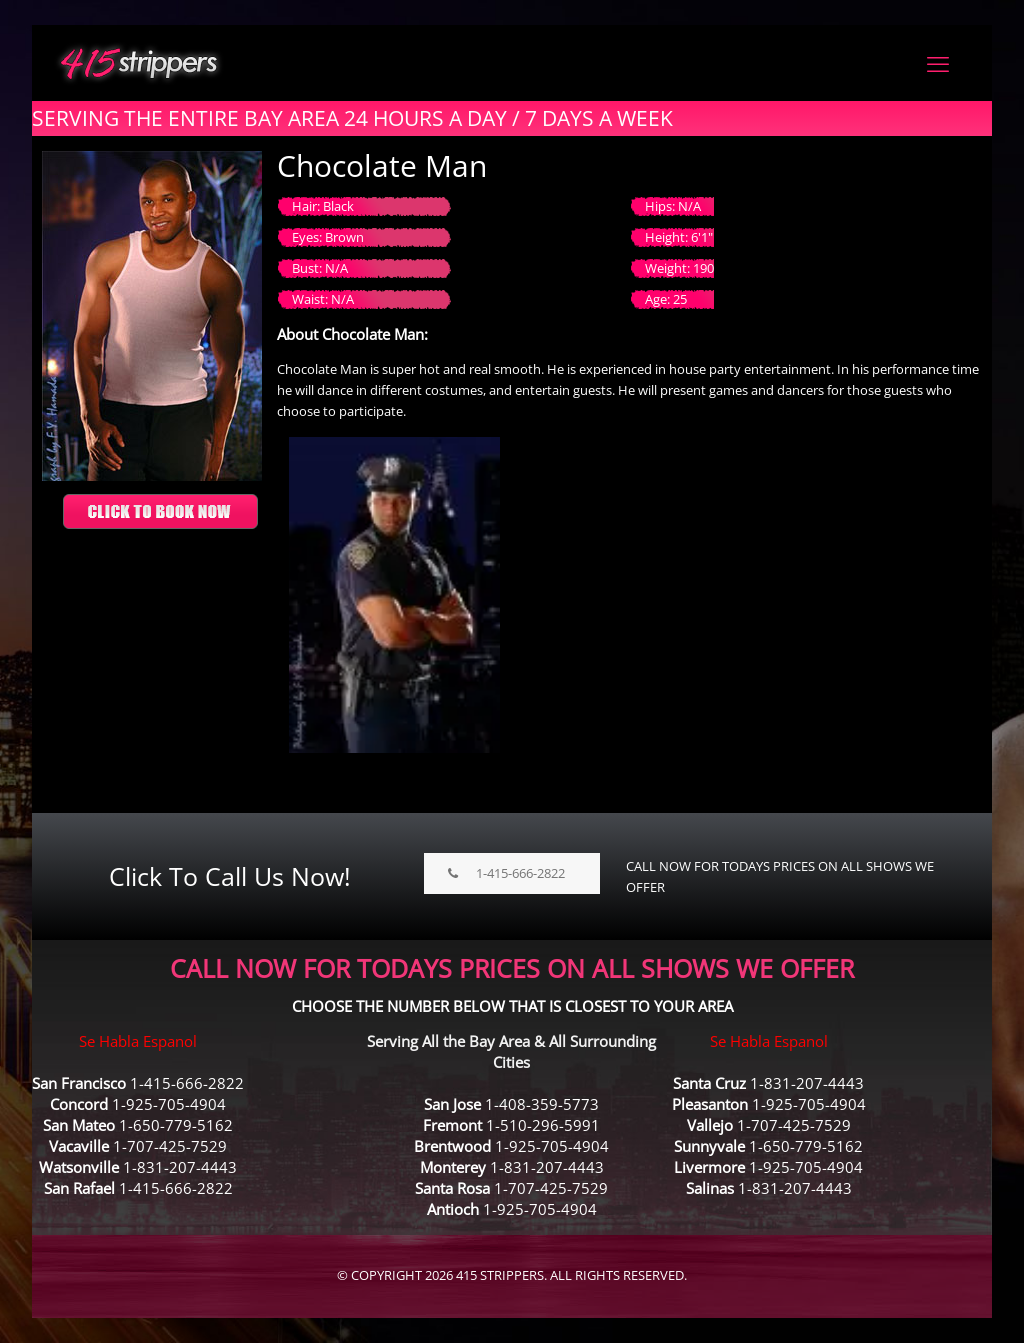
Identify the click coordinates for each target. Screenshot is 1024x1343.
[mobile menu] (938, 63)
